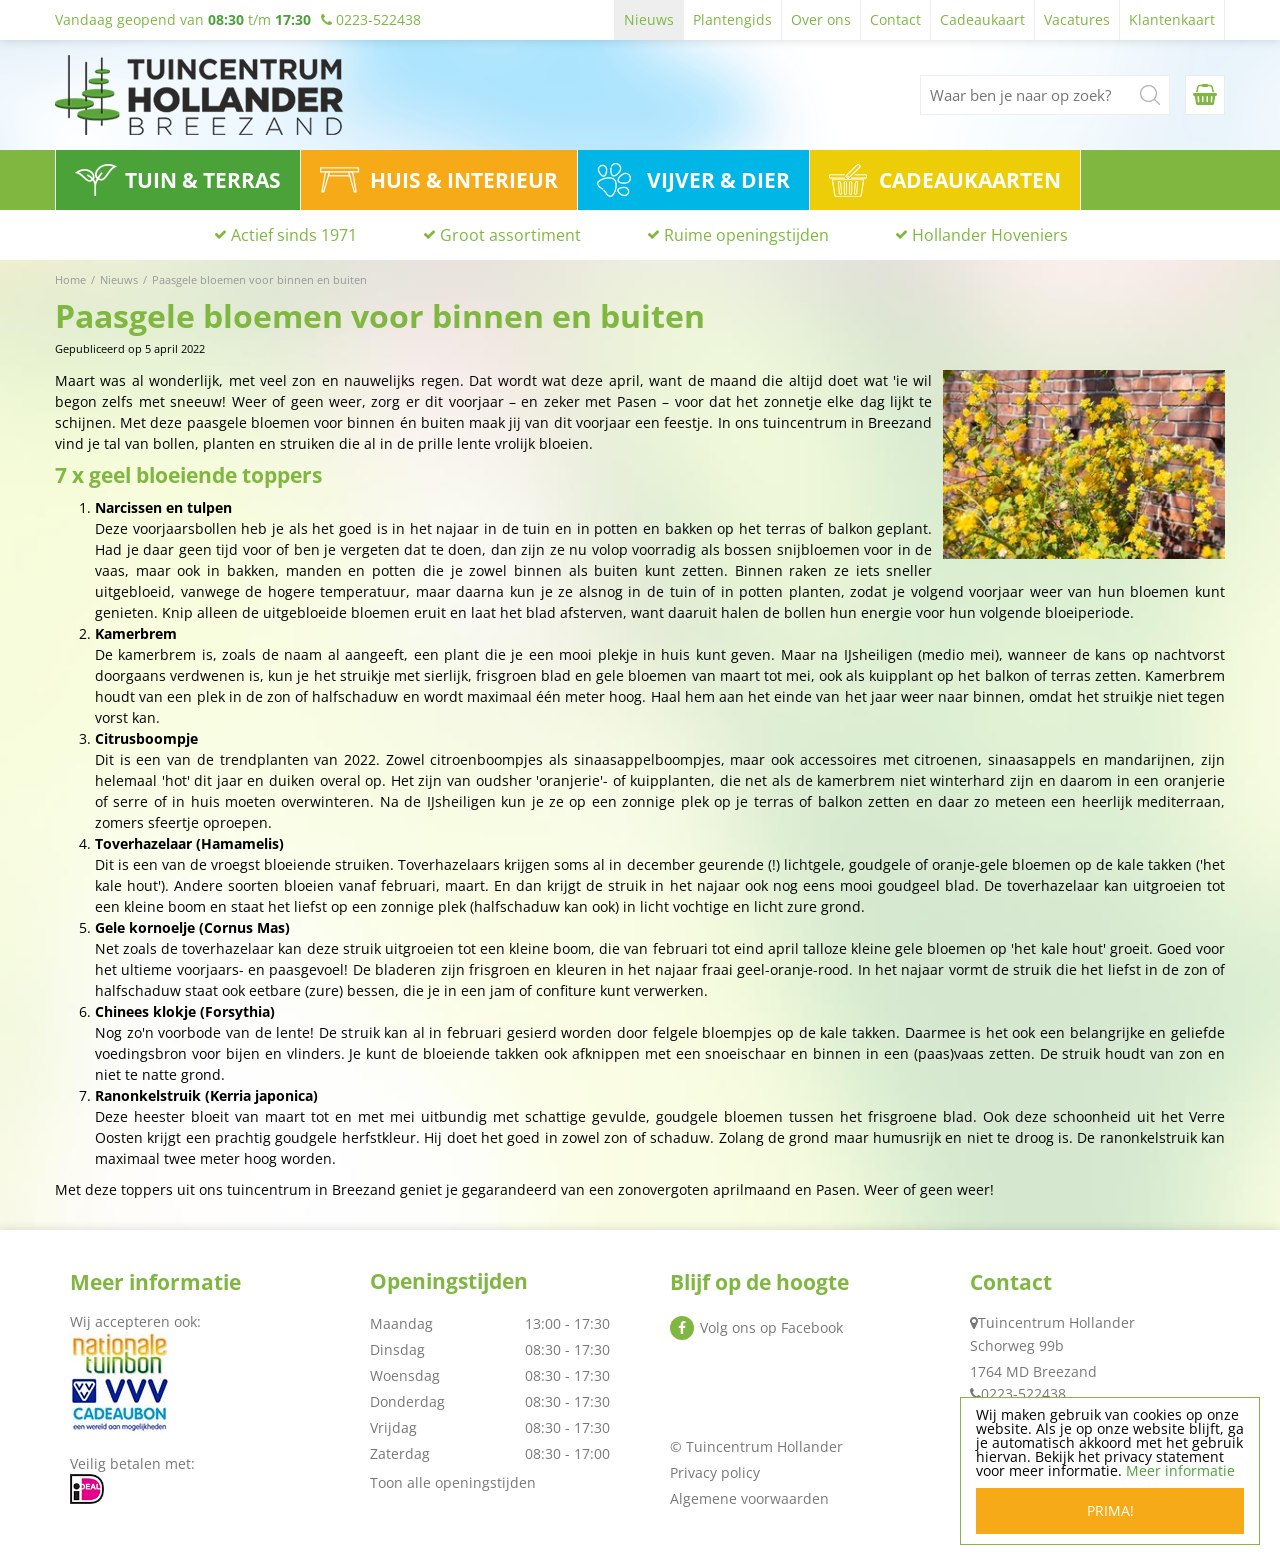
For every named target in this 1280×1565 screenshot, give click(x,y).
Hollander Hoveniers (990, 235)
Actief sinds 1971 (294, 235)
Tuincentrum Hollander (1056, 1322)
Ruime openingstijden (746, 235)
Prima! (1110, 1510)
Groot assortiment (510, 235)
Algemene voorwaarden (749, 1498)
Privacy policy (715, 1472)
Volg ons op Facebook (771, 1327)
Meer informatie (1180, 1470)
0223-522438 (1023, 1393)
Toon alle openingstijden (453, 1482)
